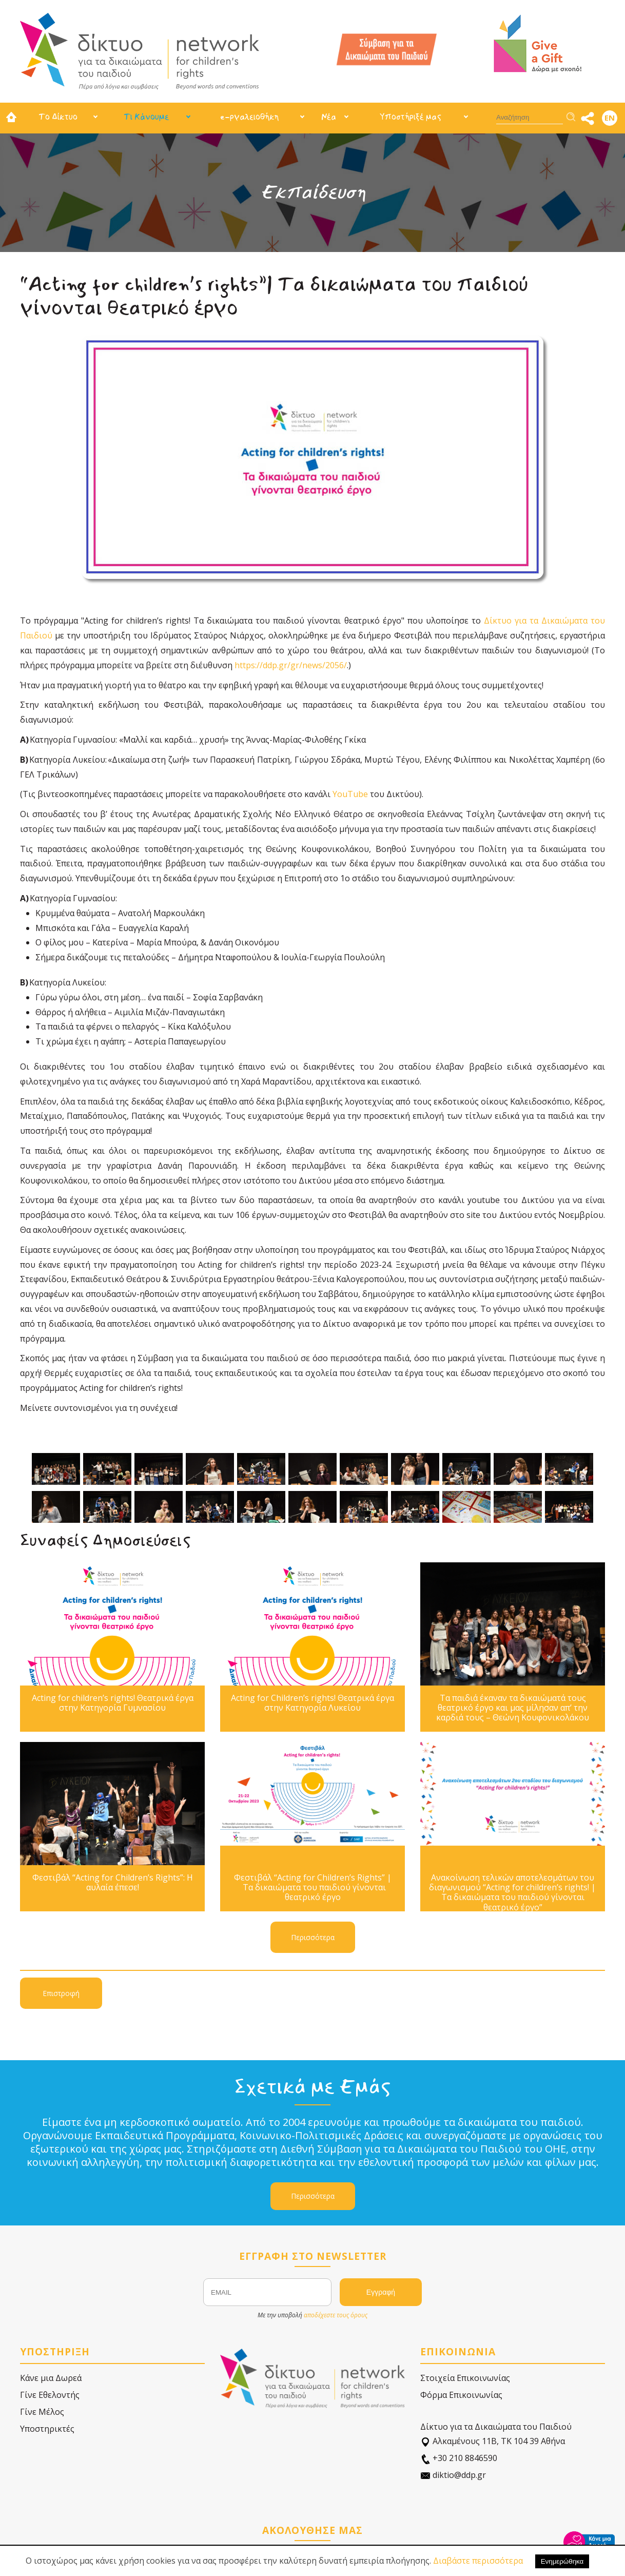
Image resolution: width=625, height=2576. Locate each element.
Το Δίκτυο (57, 116)
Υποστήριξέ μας (410, 116)
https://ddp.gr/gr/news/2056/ (291, 665)
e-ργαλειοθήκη (249, 116)
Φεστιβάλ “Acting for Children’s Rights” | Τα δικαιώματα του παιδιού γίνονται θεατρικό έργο (313, 1888)
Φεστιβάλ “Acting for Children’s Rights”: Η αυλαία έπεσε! (112, 1882)
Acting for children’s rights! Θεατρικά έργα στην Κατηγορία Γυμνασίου (112, 1703)
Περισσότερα (313, 1937)
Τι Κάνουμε (146, 116)
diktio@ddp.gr (453, 2475)
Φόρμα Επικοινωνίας (461, 2394)
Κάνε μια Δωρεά (51, 2378)
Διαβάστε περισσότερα (478, 2560)
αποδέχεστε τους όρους (335, 2315)
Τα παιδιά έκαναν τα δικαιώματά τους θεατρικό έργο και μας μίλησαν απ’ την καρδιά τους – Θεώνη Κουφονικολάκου (512, 1708)
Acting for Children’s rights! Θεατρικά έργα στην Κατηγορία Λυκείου (312, 1703)
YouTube (350, 794)
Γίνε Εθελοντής (50, 2394)
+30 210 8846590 (458, 2458)
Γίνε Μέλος (42, 2411)
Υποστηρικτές (47, 2428)
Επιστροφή (61, 1993)
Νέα (328, 116)
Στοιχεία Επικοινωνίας (465, 2378)
